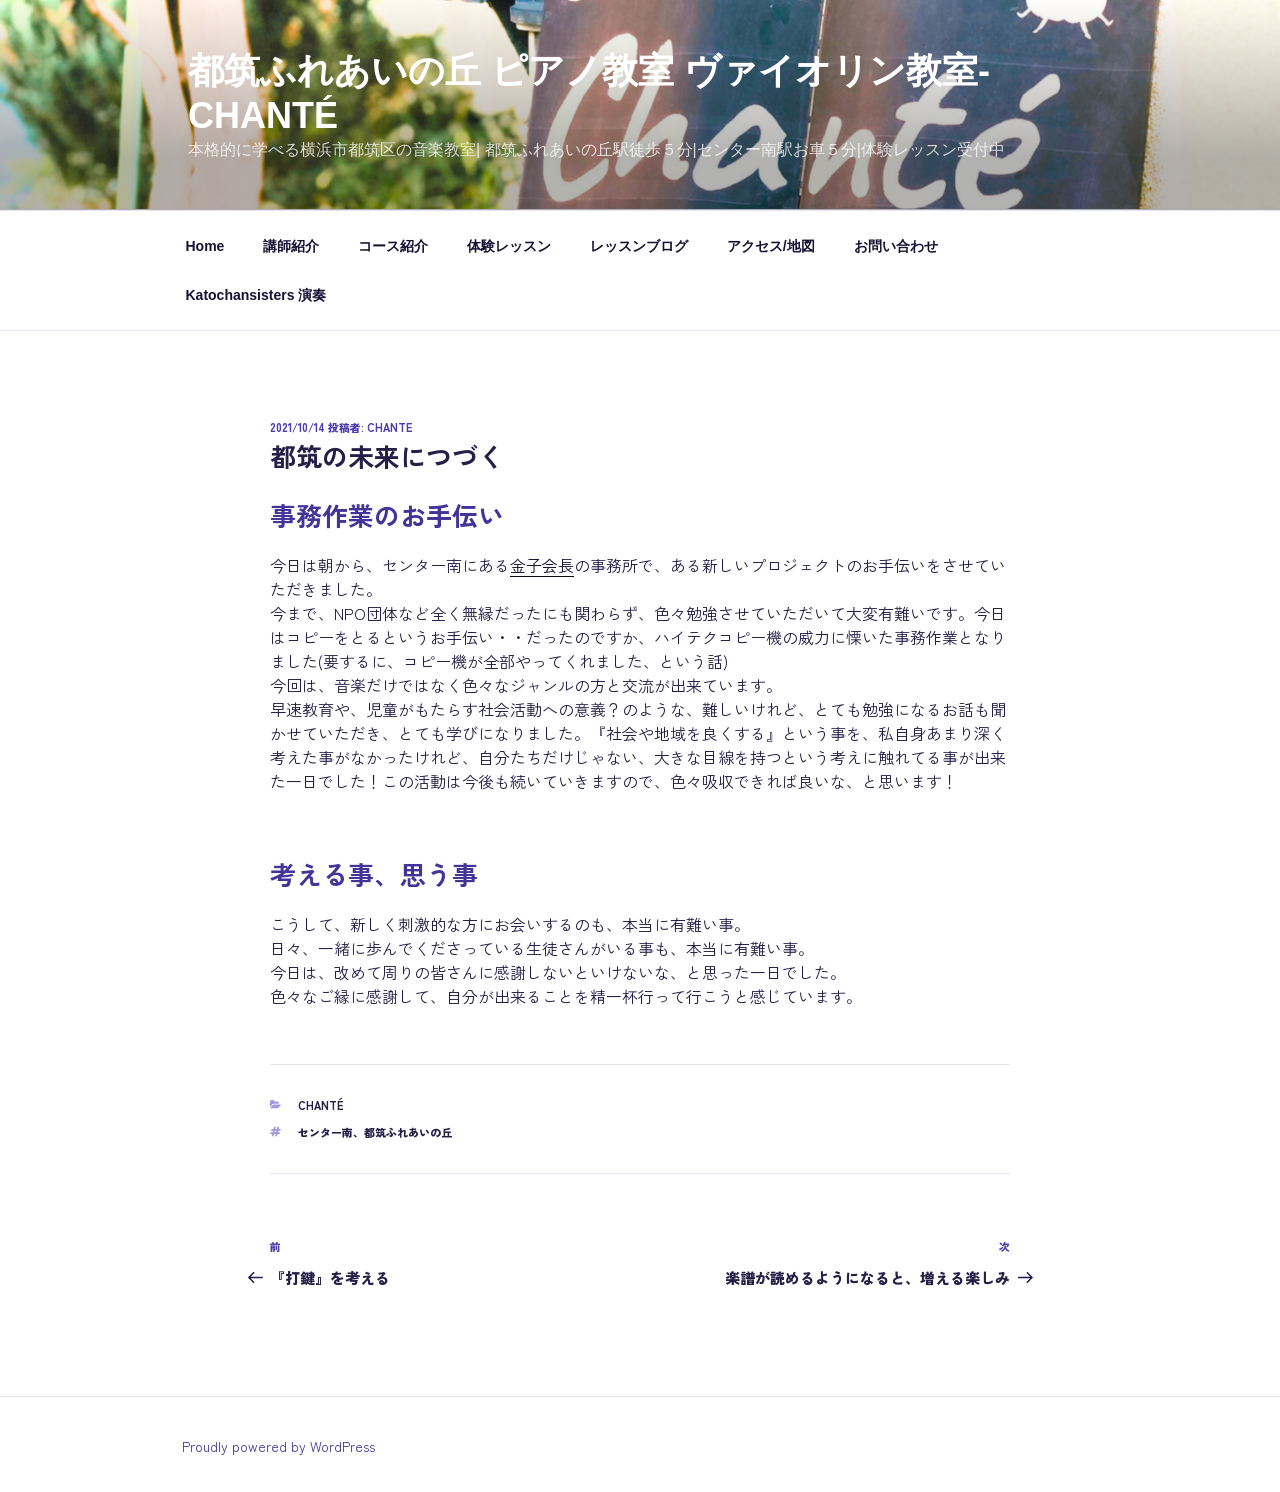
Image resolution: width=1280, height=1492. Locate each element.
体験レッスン (509, 246)
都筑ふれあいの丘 (408, 1132)
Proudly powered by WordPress (278, 1446)
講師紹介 (291, 246)
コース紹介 (393, 246)
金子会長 (542, 565)
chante (389, 427)
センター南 (325, 1132)
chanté (320, 1105)
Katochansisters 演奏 (256, 295)
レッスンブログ (639, 246)
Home (205, 246)
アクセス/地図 (771, 246)
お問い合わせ (896, 246)
